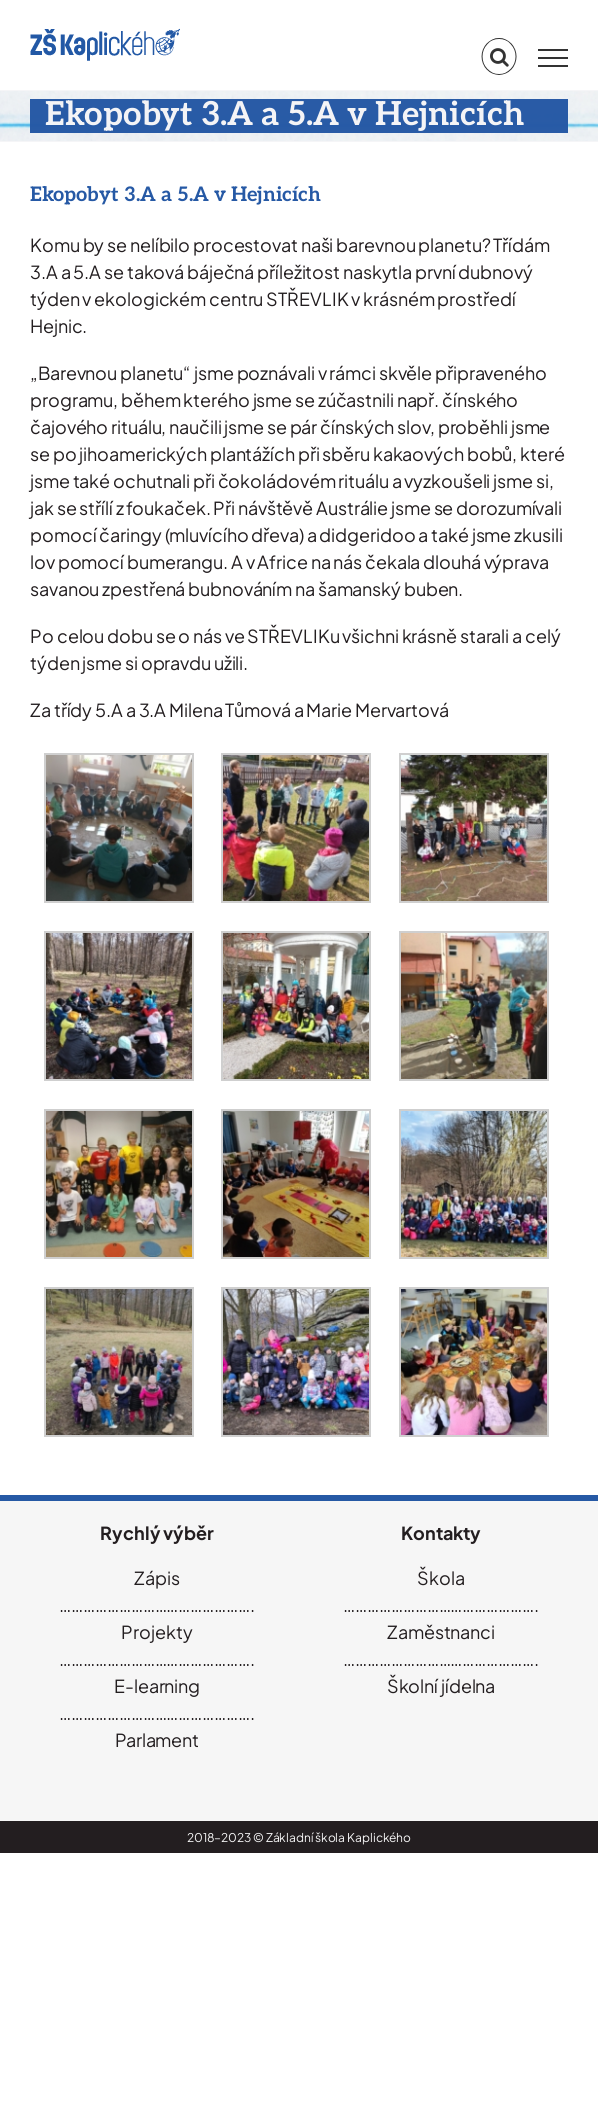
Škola (441, 1577)
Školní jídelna (441, 1685)
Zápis (157, 1577)
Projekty (156, 1631)
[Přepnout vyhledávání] (499, 57)
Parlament (157, 1739)
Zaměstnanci (441, 1631)
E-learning (157, 1685)
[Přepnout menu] (553, 58)
